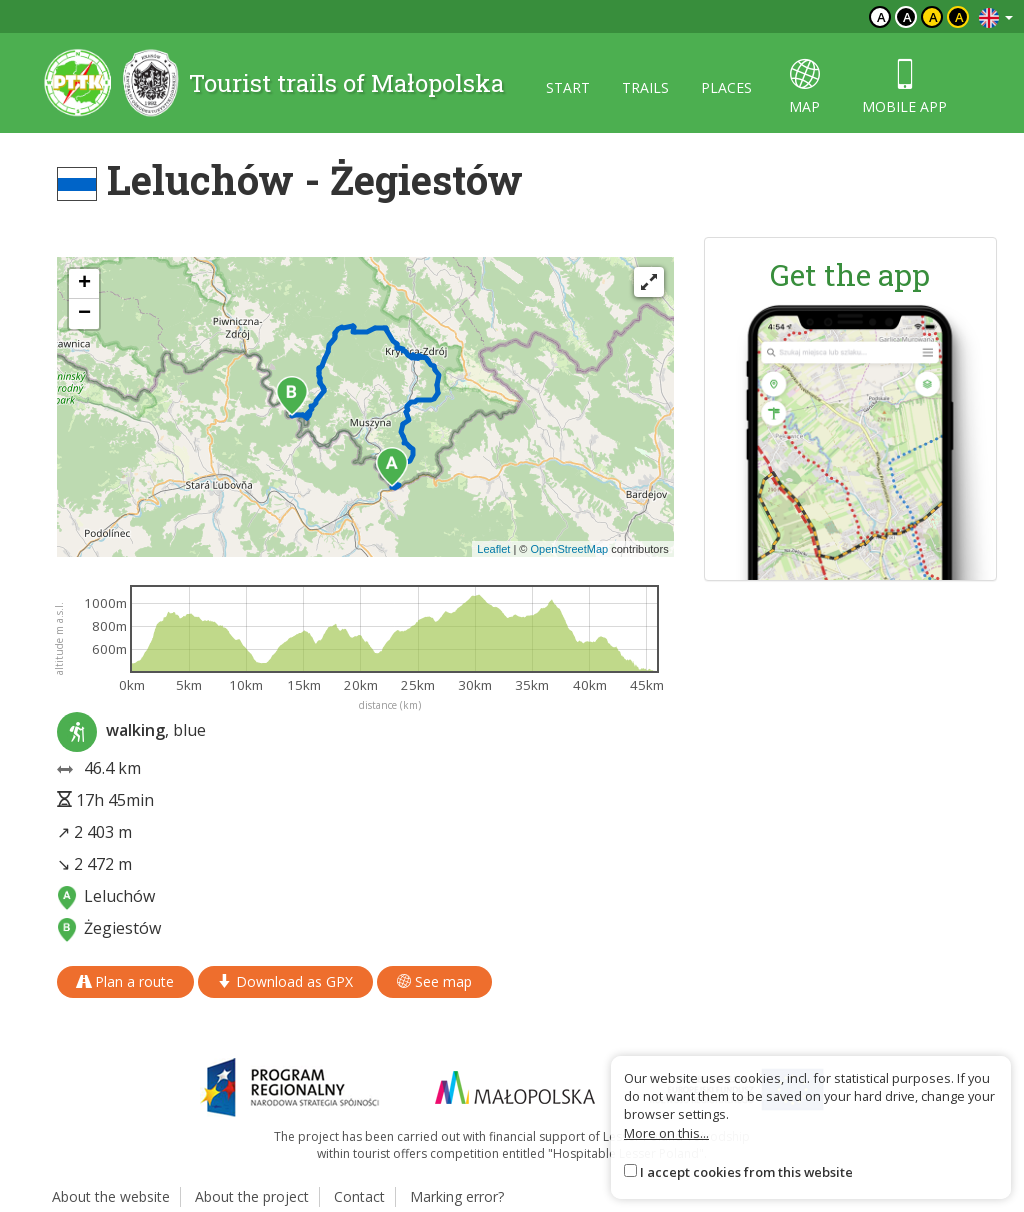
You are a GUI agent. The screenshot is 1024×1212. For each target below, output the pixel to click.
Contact (359, 1196)
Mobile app (904, 87)
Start (568, 87)
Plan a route (125, 981)
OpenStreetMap (569, 549)
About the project (252, 1196)
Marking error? (457, 1196)
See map (434, 981)
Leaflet (493, 549)
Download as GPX (285, 981)
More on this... (666, 1133)
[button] (392, 467)
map (804, 87)
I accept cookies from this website (746, 1172)
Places (726, 87)
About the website (111, 1196)
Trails (645, 87)
